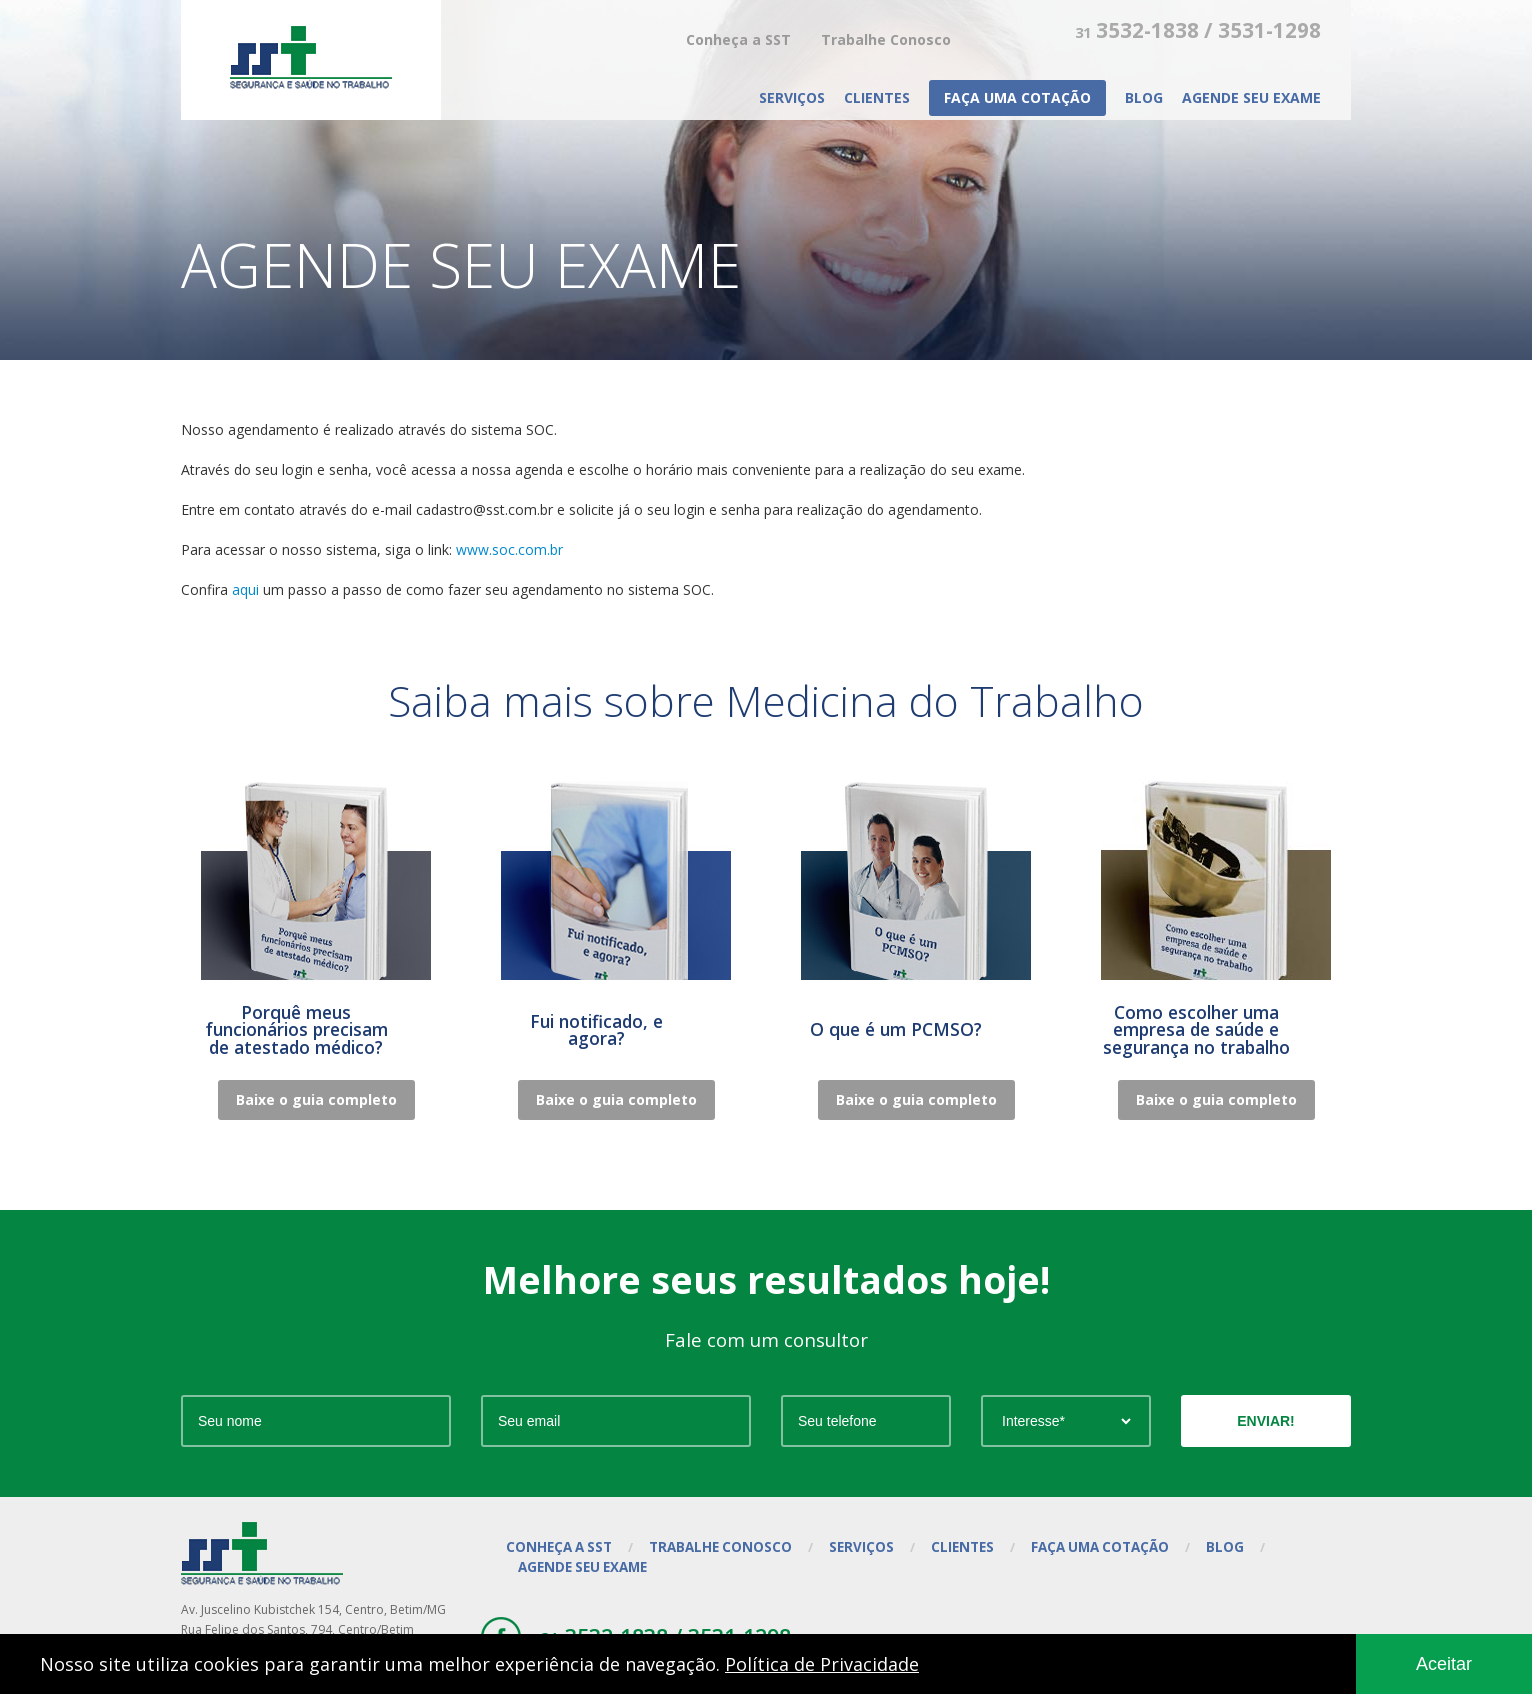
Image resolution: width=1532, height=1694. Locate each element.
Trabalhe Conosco (886, 39)
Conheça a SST (738, 39)
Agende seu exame (1251, 97)
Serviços (792, 97)
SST (311, 57)
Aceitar (1444, 1664)
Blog (1144, 97)
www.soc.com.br (509, 549)
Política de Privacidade (822, 1664)
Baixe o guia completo (316, 1099)
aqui (245, 589)
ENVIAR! (1266, 1421)
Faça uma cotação (1017, 97)
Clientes (877, 97)
